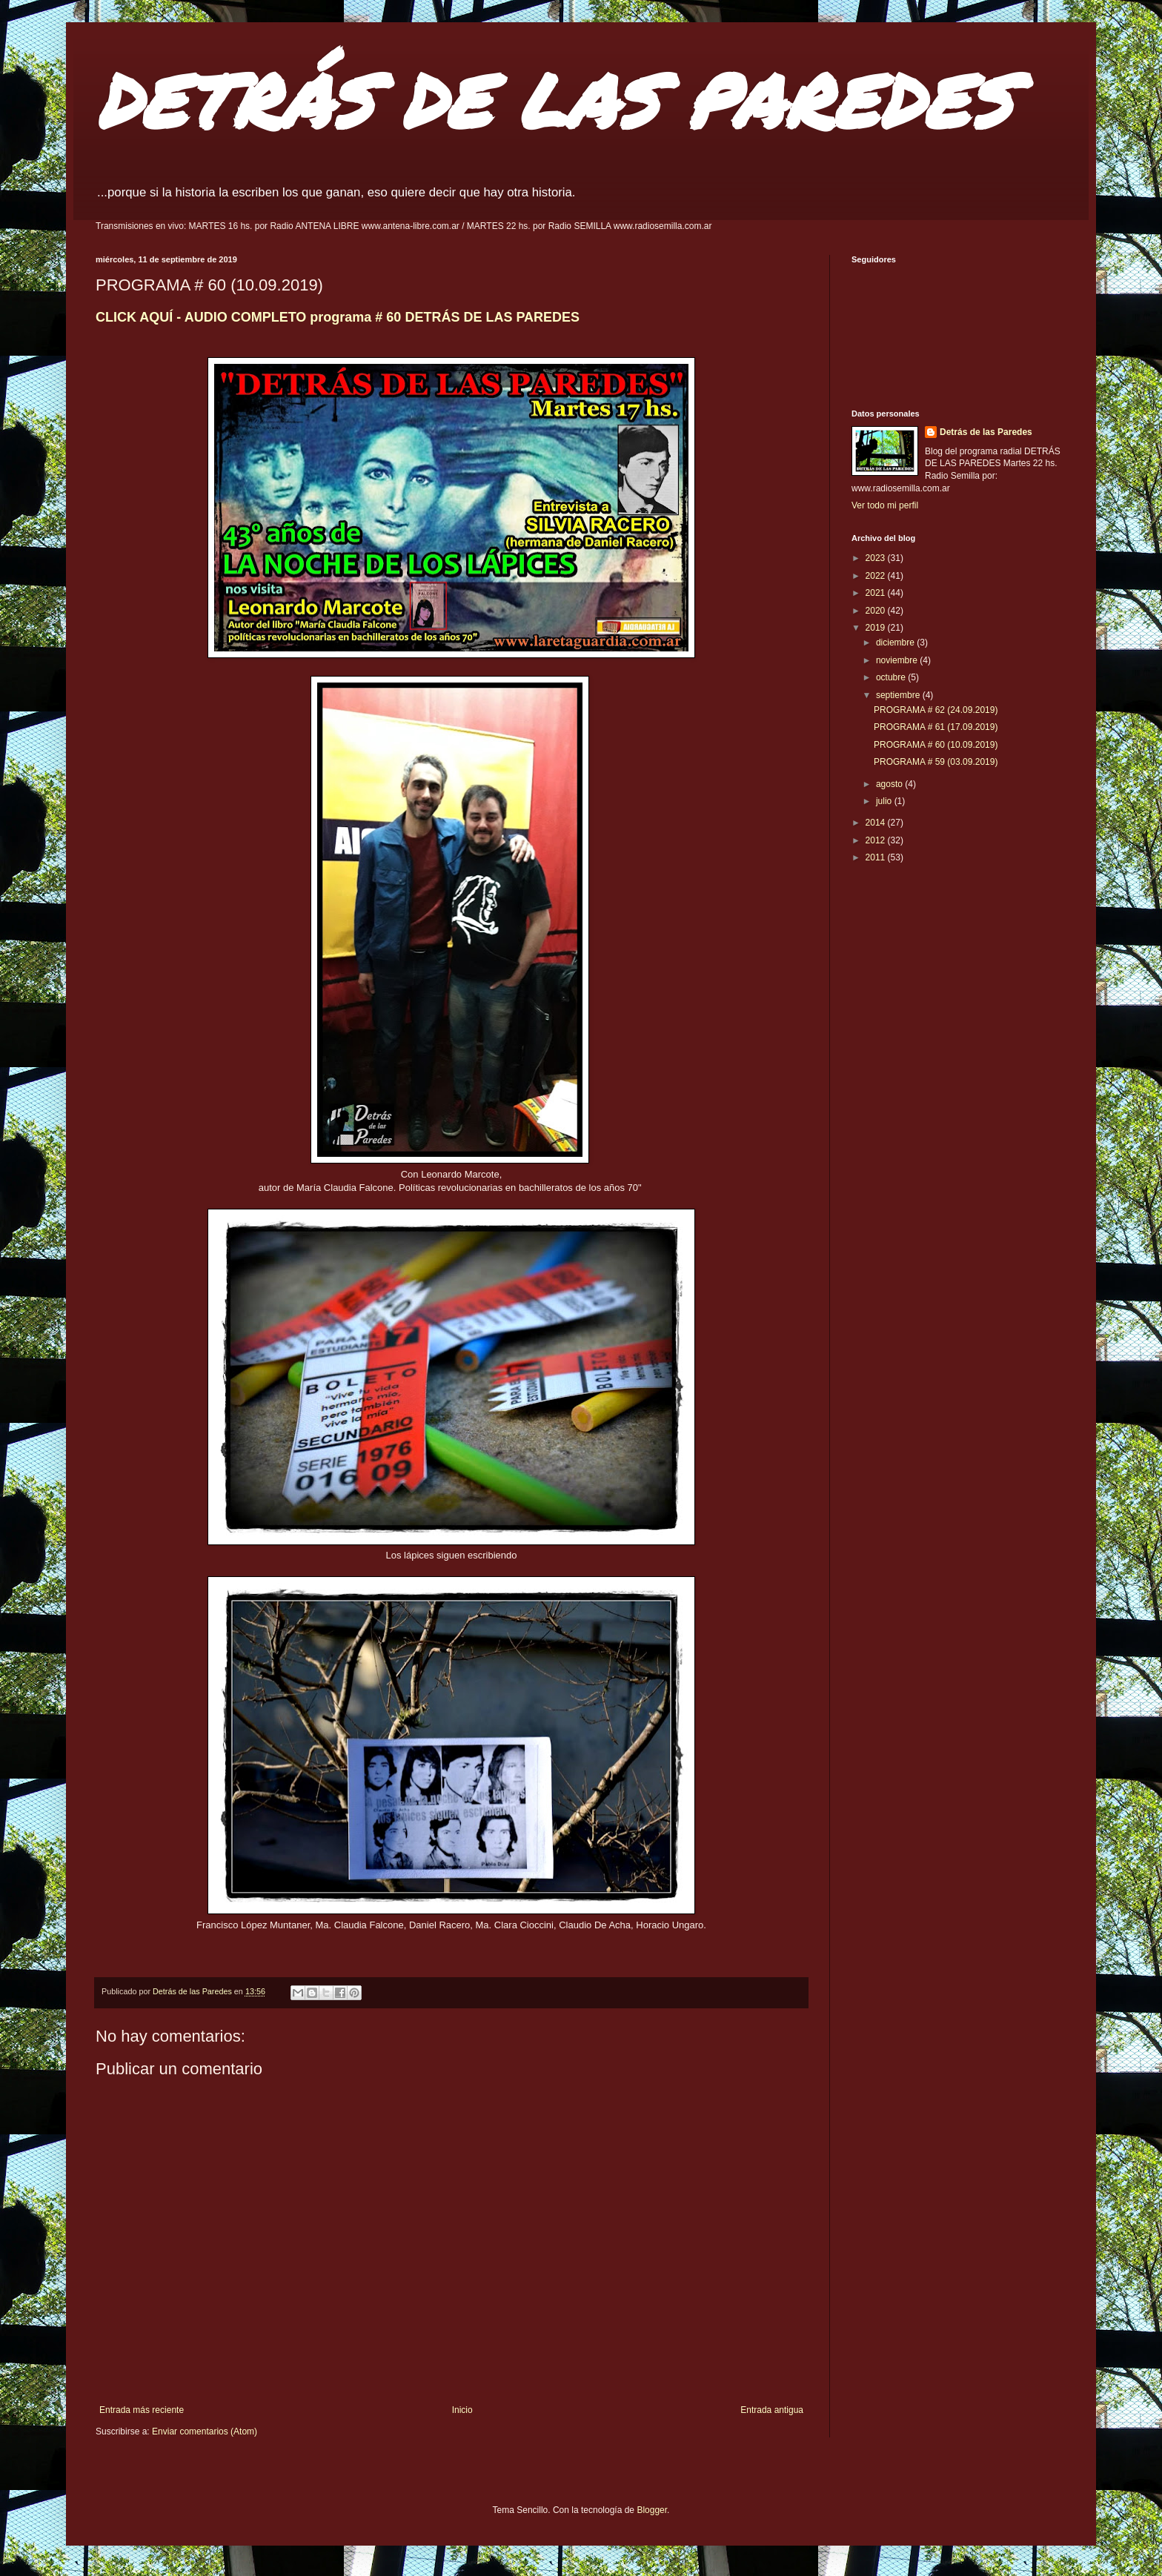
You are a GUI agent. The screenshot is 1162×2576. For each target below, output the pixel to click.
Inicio (462, 2410)
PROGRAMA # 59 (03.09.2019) (935, 762)
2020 (877, 610)
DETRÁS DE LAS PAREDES (554, 100)
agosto (890, 784)
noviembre (898, 660)
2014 (877, 822)
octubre (892, 677)
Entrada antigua (771, 2410)
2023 (877, 558)
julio (885, 801)
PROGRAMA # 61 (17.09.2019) (935, 727)
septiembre (899, 695)
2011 (877, 857)
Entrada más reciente (141, 2410)
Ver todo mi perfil (884, 505)
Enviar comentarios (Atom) (204, 2431)
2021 (877, 593)
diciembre (896, 642)
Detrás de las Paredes (986, 432)
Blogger (652, 2510)
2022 (877, 576)
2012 (877, 840)
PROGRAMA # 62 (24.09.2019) (935, 710)
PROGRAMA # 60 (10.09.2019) (935, 745)
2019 (877, 628)
